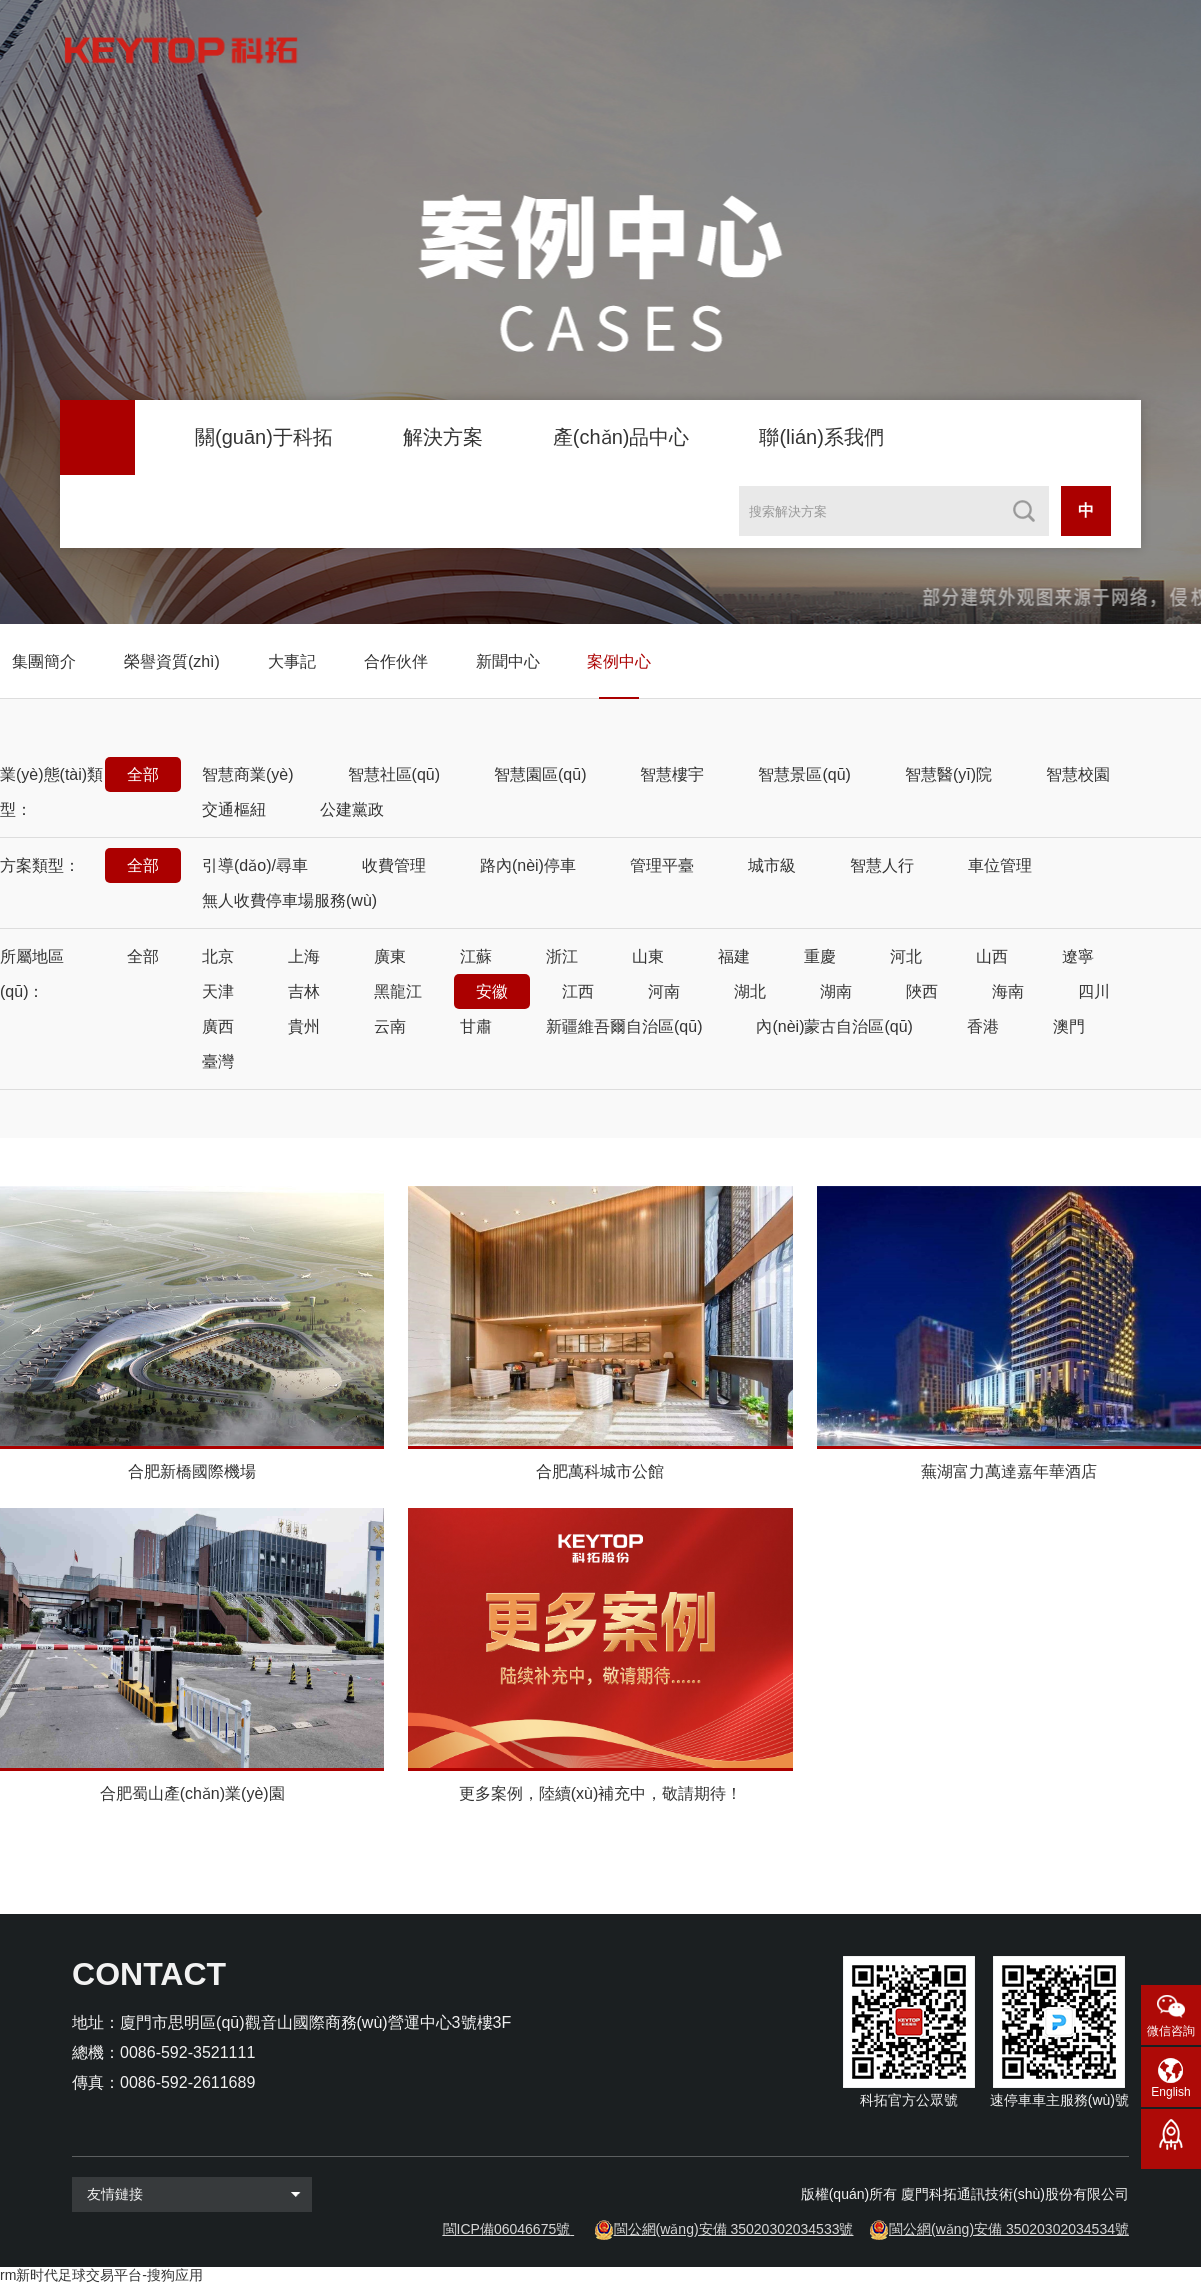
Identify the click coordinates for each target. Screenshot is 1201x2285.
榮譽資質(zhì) (172, 661)
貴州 (304, 1026)
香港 (983, 1026)
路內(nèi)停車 (528, 865)
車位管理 (1000, 865)
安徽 (492, 991)
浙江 (562, 956)
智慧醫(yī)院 (948, 774)
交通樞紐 (234, 809)
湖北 (750, 991)
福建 (734, 956)
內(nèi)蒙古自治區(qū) (834, 1026)
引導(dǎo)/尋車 (255, 865)
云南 (390, 1026)
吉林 (304, 991)
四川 (1094, 991)
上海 (304, 956)
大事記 (292, 661)
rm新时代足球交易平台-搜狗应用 (101, 2275)
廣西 (218, 1026)
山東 (648, 956)
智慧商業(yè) (248, 774)
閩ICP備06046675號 (507, 2229)
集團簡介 (44, 661)
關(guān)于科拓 (264, 437)
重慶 (820, 956)
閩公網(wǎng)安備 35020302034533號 (734, 2229)
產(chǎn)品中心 (621, 437)
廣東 (390, 956)
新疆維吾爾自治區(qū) (624, 1026)
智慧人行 (882, 865)
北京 (218, 956)
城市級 (772, 865)
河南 (664, 991)
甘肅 (476, 1026)
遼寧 (1078, 956)
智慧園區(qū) (540, 774)
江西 (578, 991)
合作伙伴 (396, 661)
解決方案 (443, 437)
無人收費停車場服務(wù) (289, 900)
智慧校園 (1078, 774)
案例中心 (619, 661)
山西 (992, 956)
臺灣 (218, 1061)
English (1170, 2092)
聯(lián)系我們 (821, 437)
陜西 (922, 991)
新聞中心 (508, 661)
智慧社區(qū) (394, 774)
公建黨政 (352, 809)
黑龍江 (398, 991)
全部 (143, 774)
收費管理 (394, 865)
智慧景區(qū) (804, 774)
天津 (218, 991)
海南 (1008, 991)
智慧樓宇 (672, 774)
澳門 (1069, 1026)
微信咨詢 (1171, 2031)
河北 (906, 956)
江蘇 (476, 956)
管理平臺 (662, 865)
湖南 (836, 991)
